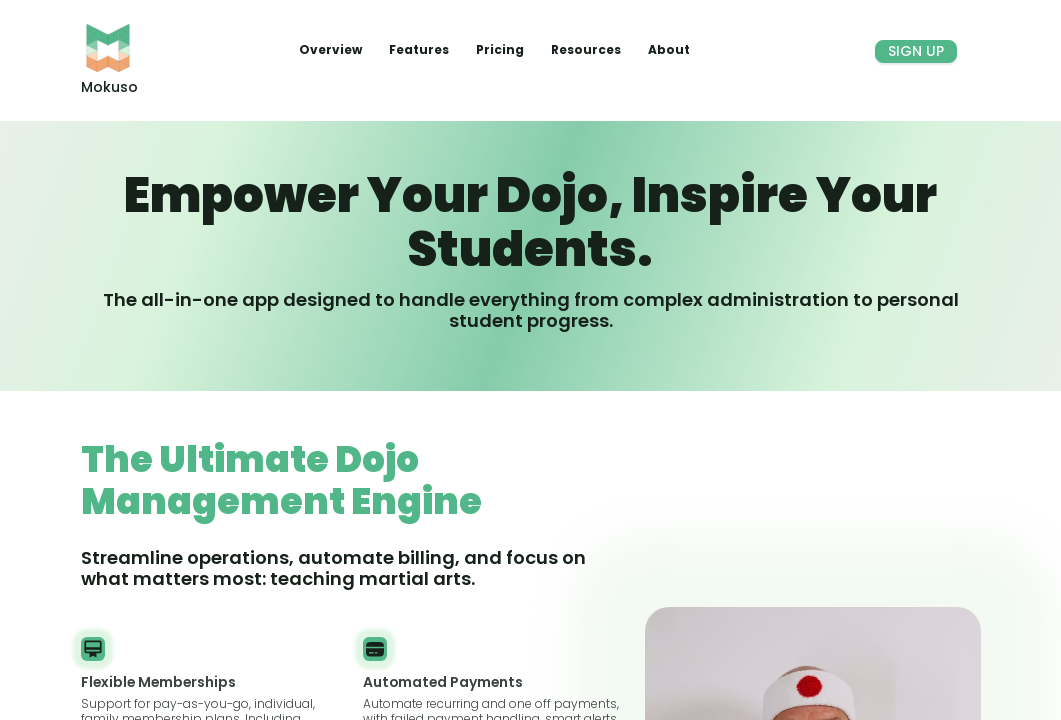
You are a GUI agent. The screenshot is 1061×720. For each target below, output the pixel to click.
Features (420, 49)
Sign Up (916, 51)
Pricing (501, 49)
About (669, 49)
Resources (587, 49)
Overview (332, 49)
